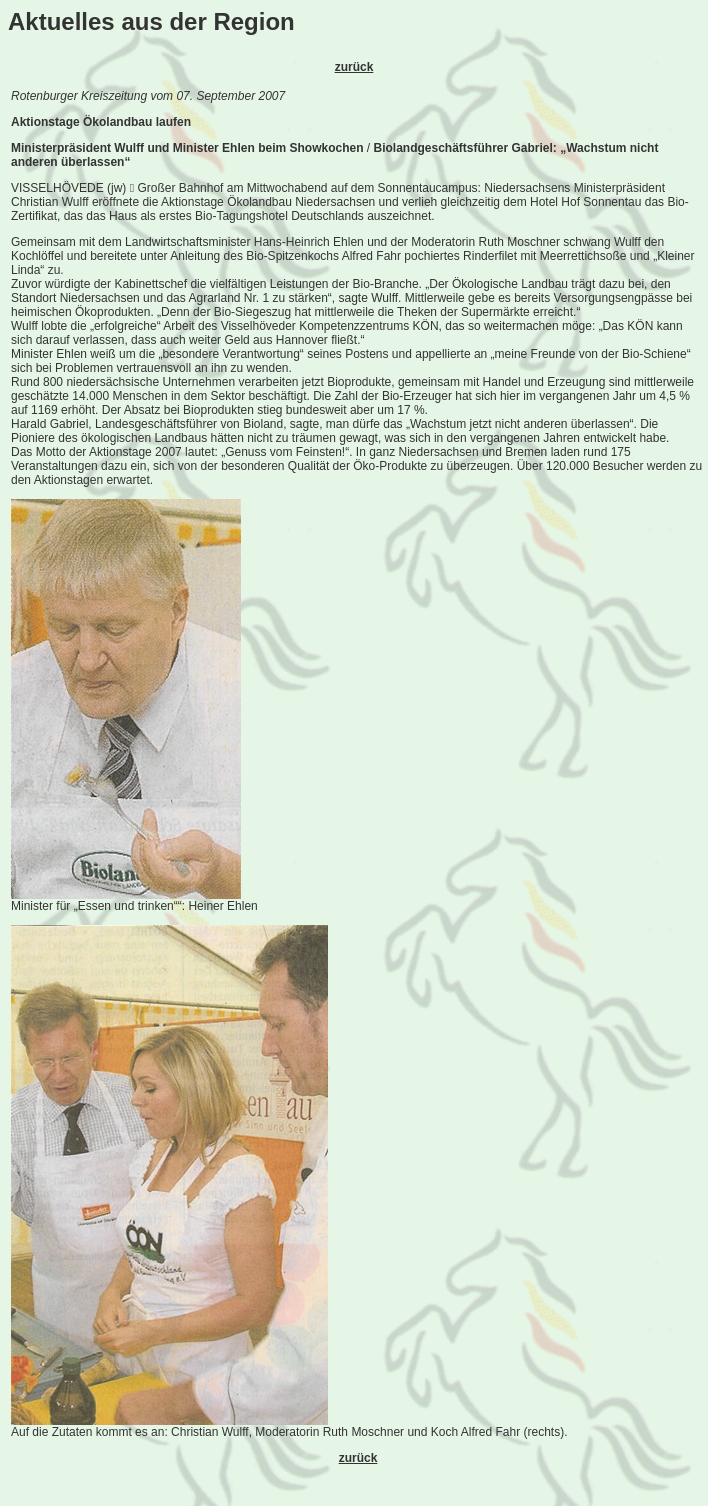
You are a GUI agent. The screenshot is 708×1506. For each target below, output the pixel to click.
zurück (354, 67)
